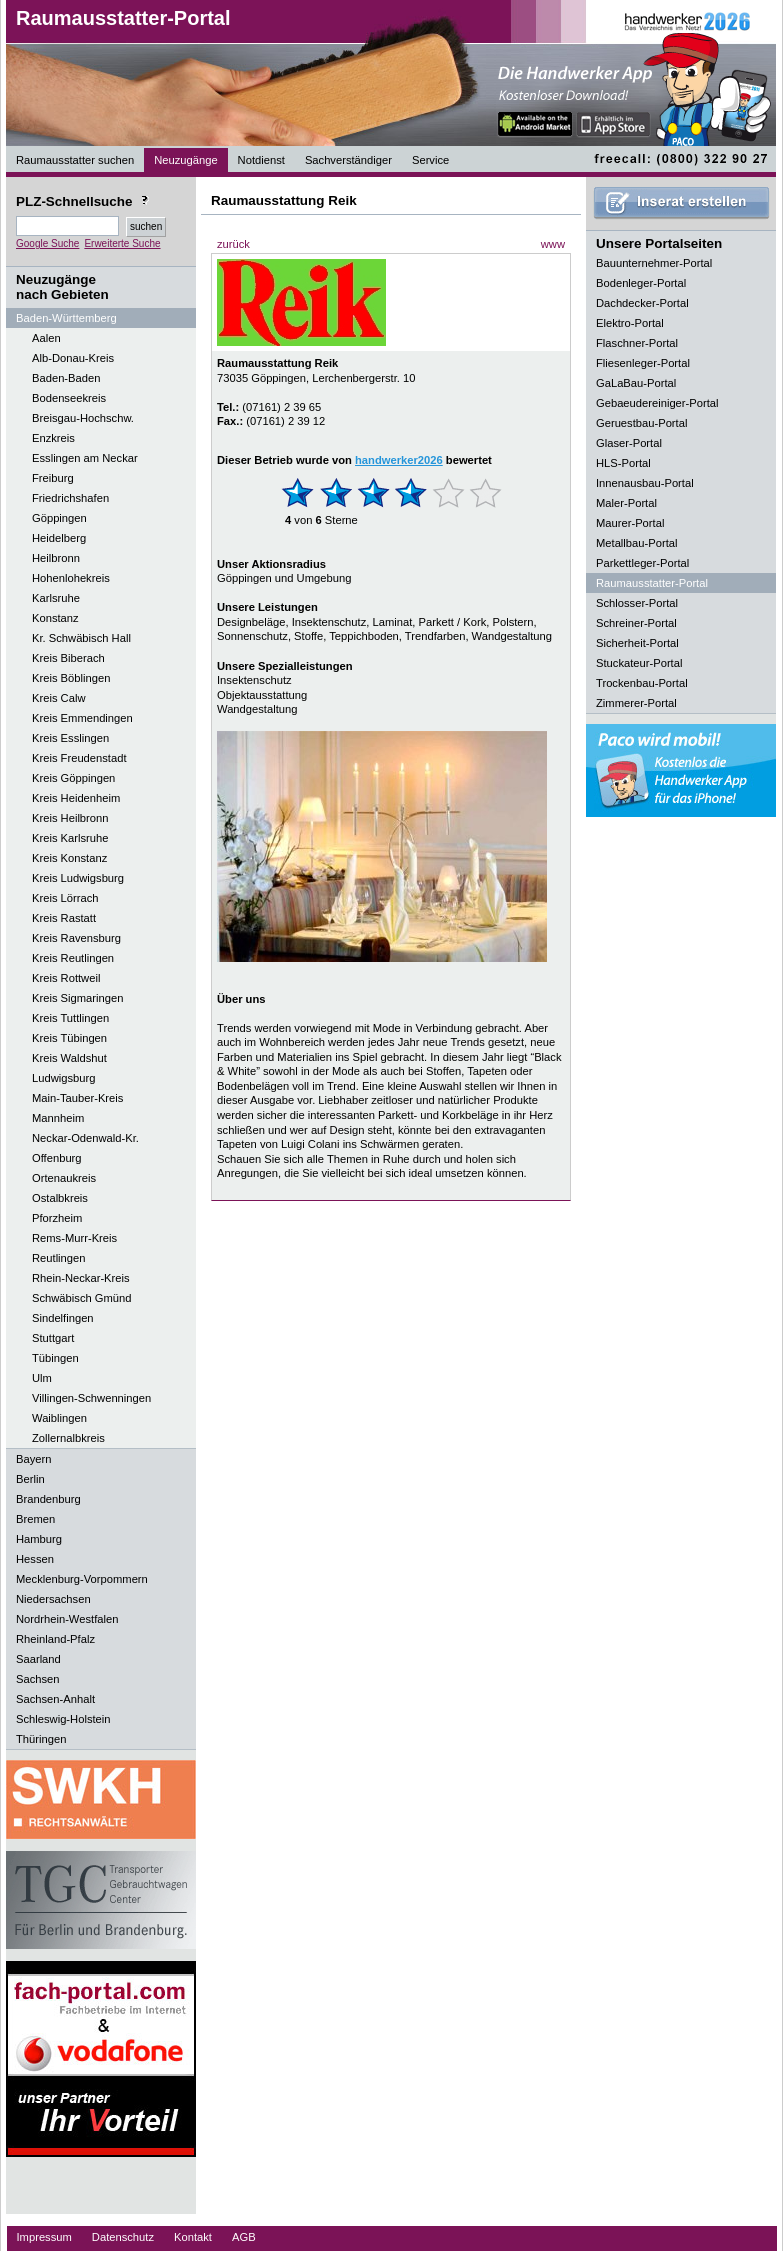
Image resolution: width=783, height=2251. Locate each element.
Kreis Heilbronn (70, 818)
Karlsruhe (56, 598)
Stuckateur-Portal (639, 663)
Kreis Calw (58, 698)
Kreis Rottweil (66, 978)
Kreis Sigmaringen (77, 998)
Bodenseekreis (69, 398)
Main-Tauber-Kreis (77, 1098)
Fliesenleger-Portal (643, 363)
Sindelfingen (63, 1318)
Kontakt (193, 2237)
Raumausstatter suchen (75, 160)
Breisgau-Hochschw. (83, 418)
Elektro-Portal (630, 323)
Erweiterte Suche (122, 243)
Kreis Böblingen (71, 678)
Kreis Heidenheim (76, 798)
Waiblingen (59, 1418)
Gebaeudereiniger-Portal (657, 403)
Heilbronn (56, 558)
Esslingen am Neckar (85, 458)
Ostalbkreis (60, 1198)
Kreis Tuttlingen (70, 1018)
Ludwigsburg (63, 1078)
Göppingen (59, 518)
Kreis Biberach (68, 658)
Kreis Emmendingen (82, 718)
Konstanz (55, 618)
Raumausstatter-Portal (123, 18)
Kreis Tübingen (69, 1038)
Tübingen (55, 1358)
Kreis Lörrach (65, 898)
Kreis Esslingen (70, 738)
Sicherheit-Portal (637, 643)
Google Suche (47, 243)
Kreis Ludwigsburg (78, 878)
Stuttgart (53, 1338)
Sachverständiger (348, 160)
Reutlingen (59, 1258)
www (553, 244)
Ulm (42, 1378)
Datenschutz (123, 2237)
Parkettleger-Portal (642, 563)
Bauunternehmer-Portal (654, 263)
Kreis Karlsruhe (70, 838)
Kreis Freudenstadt (79, 758)
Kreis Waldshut (69, 1058)
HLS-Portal (623, 463)
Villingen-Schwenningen (91, 1398)
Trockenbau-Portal (642, 683)
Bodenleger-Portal (641, 283)
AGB (244, 2237)
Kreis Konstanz (69, 858)
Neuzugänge (185, 160)
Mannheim (58, 1118)
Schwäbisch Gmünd (82, 1298)
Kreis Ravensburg (76, 938)
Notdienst (261, 160)
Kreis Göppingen (73, 778)
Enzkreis (53, 438)
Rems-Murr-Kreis (74, 1238)
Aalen (46, 338)
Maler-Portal (626, 503)
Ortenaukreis (64, 1178)
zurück (233, 244)
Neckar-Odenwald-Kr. (85, 1138)
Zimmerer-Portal (636, 703)
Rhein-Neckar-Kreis (81, 1278)
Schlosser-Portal (637, 603)
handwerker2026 (399, 460)
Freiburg (53, 478)
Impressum (44, 2237)
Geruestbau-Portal (641, 423)
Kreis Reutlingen (73, 958)
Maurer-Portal (630, 523)
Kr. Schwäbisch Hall (81, 638)
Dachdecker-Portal (642, 303)
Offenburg (57, 1158)
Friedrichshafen (70, 498)
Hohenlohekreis (71, 578)
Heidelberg (59, 538)
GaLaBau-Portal (636, 383)
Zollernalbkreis (68, 1438)
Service (430, 160)
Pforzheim (57, 1218)
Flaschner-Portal (637, 343)
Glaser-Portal (629, 443)
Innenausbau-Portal (645, 483)
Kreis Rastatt (64, 918)
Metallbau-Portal (636, 543)
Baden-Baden (66, 378)
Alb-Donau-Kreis (73, 358)
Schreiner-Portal (636, 623)
